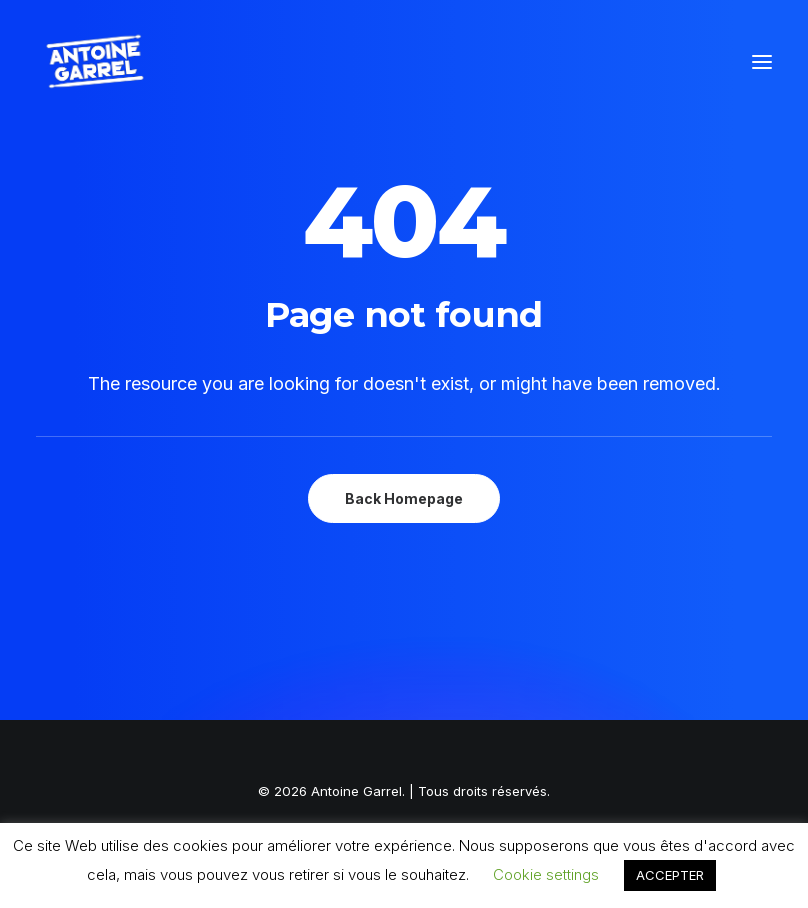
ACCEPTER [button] (670, 875)
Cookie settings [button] (546, 874)
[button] (762, 62)
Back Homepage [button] (404, 498)
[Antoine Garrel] (94, 62)
